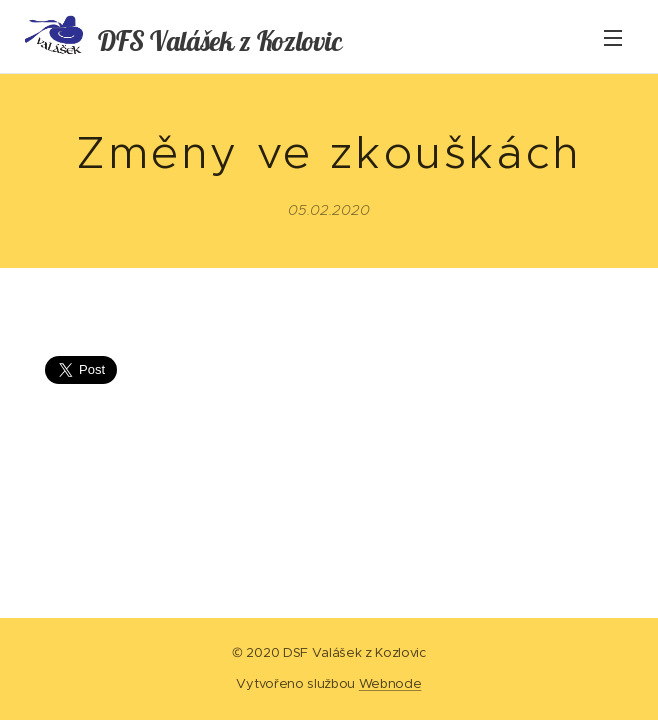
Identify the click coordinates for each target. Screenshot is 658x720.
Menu (613, 38)
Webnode (390, 683)
